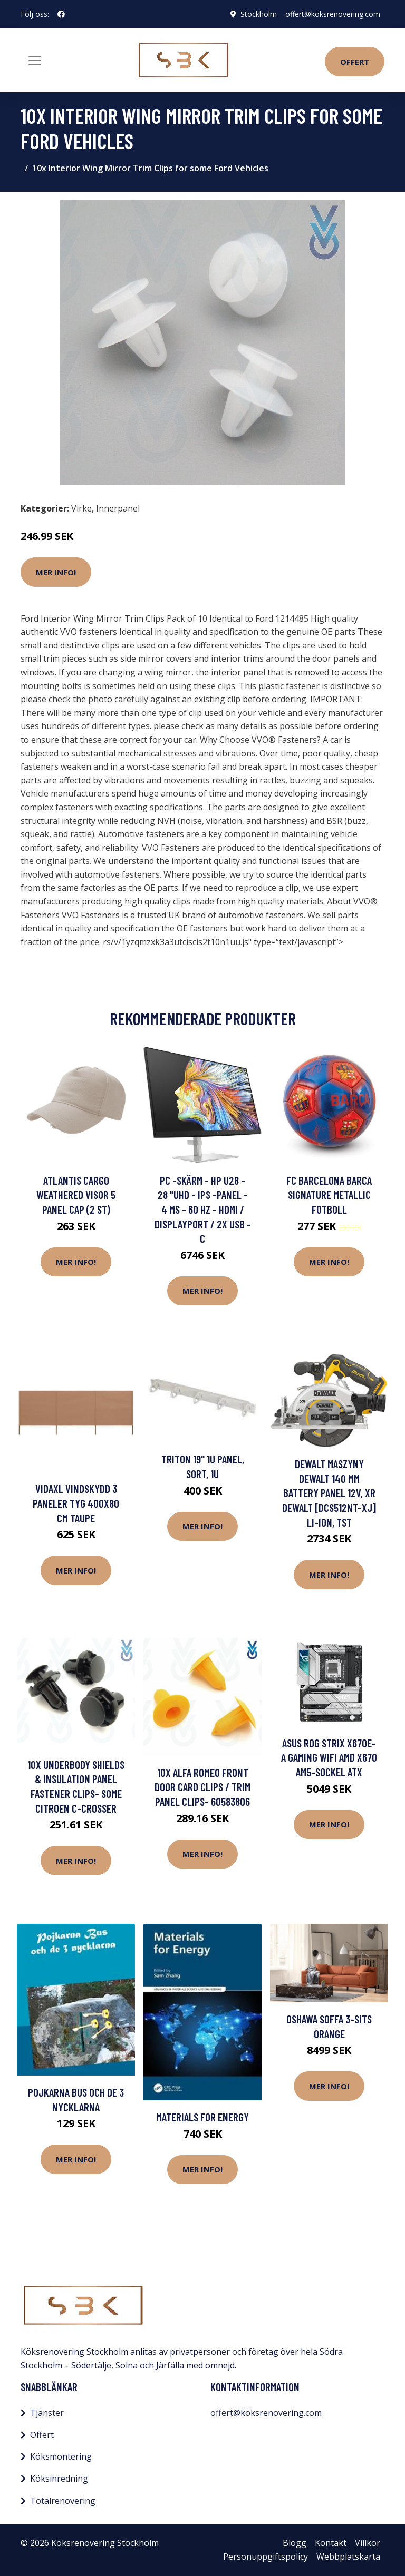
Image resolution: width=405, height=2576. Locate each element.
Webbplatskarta (348, 2556)
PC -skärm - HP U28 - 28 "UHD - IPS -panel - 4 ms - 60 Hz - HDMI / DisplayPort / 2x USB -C (203, 1209)
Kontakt (330, 2543)
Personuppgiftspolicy (265, 2556)
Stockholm (258, 14)
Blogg (294, 2543)
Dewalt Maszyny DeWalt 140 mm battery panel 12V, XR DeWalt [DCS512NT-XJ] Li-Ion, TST (329, 1492)
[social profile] (61, 14)
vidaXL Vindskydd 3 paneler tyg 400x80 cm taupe (76, 1503)
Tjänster (47, 2412)
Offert (354, 61)
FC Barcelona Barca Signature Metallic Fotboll (329, 1195)
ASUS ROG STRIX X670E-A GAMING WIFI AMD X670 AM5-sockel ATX (329, 1757)
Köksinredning (59, 2478)
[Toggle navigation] (35, 61)
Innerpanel (118, 508)
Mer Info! (56, 572)
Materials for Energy (202, 2116)
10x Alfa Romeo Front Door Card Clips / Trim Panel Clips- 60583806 (202, 1787)
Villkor (367, 2543)
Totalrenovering (62, 2500)
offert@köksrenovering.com (332, 14)
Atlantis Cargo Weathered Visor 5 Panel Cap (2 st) (75, 1195)
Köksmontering (61, 2456)
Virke (81, 508)
